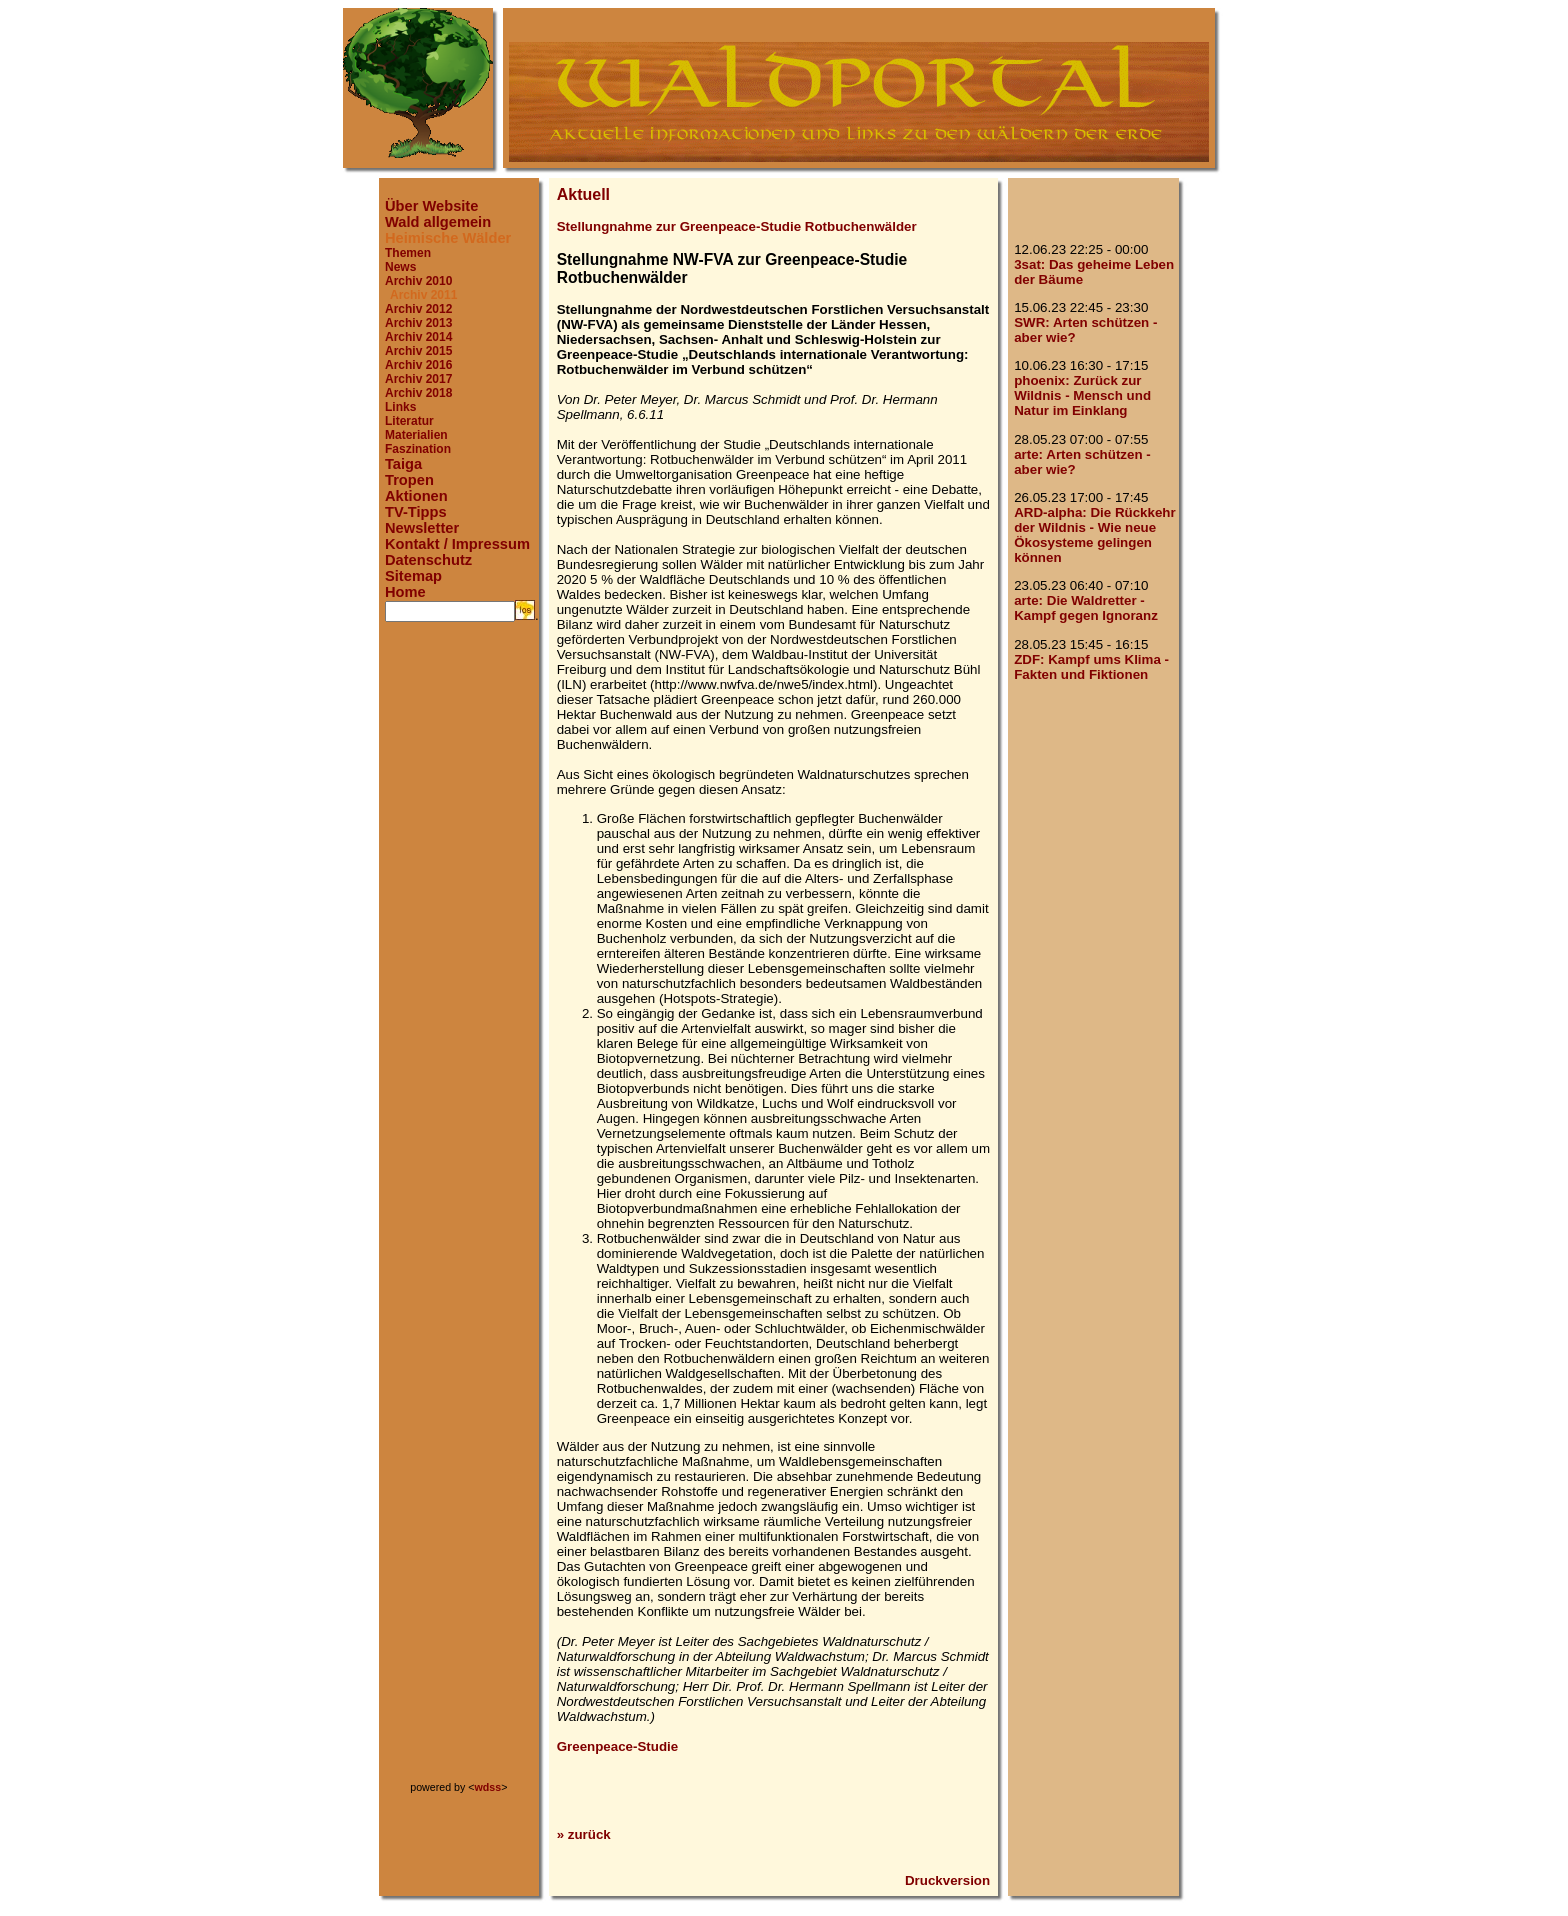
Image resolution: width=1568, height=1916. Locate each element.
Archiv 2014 (418, 337)
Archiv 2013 (418, 323)
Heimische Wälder (448, 238)
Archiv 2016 (418, 365)
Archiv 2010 (418, 281)
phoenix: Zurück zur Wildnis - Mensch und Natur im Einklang (1082, 395)
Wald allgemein (438, 222)
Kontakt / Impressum (457, 544)
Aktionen (416, 496)
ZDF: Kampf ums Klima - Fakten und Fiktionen (1091, 667)
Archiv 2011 (423, 295)
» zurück (584, 1834)
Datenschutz (428, 560)
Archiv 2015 (418, 351)
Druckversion (947, 1880)
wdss (488, 1787)
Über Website (431, 206)
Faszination (418, 449)
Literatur (409, 421)
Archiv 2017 (418, 379)
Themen (408, 253)
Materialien (416, 435)
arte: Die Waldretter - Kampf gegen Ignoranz (1086, 608)
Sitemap (413, 576)
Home (405, 592)
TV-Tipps (416, 512)
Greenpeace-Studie (617, 1746)
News (400, 267)
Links (400, 407)
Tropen (409, 480)
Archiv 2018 (418, 393)
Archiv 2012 (418, 309)
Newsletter (422, 528)
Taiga (403, 464)
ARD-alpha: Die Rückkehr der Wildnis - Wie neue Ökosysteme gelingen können (1094, 535)
